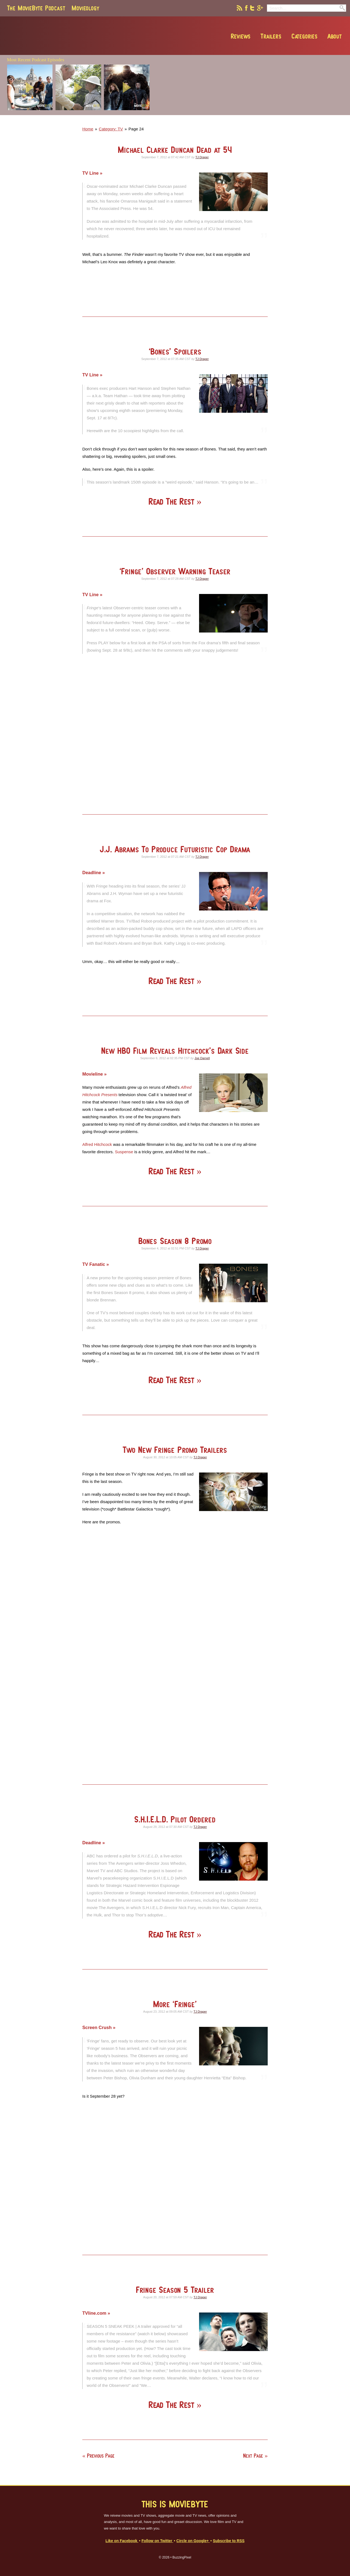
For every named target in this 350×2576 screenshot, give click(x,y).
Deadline (92, 872)
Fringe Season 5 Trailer (175, 2289)
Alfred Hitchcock (97, 1144)
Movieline (93, 1074)
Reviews (215, 36)
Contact (335, 36)
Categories (279, 36)
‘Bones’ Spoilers (175, 351)
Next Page (253, 2455)
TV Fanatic (94, 1264)
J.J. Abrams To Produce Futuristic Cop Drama (175, 849)
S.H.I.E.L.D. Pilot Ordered (175, 1819)
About (309, 36)
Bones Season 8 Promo (175, 1240)
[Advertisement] (267, 113)
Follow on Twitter (157, 2541)
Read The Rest (172, 501)
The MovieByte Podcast (36, 7)
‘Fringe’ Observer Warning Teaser (175, 571)
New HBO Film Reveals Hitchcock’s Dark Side (175, 1050)
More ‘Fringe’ (175, 2004)
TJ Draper (202, 157)
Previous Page (101, 2456)
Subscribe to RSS (228, 2541)
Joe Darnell (202, 1058)
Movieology (85, 7)
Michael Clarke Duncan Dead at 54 (175, 149)
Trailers (245, 36)
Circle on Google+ (193, 2541)
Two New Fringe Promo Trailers (175, 1449)
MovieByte (69, 36)
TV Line (91, 173)
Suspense (124, 1151)
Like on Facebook (122, 2541)
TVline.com (95, 2313)
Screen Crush (97, 2027)
